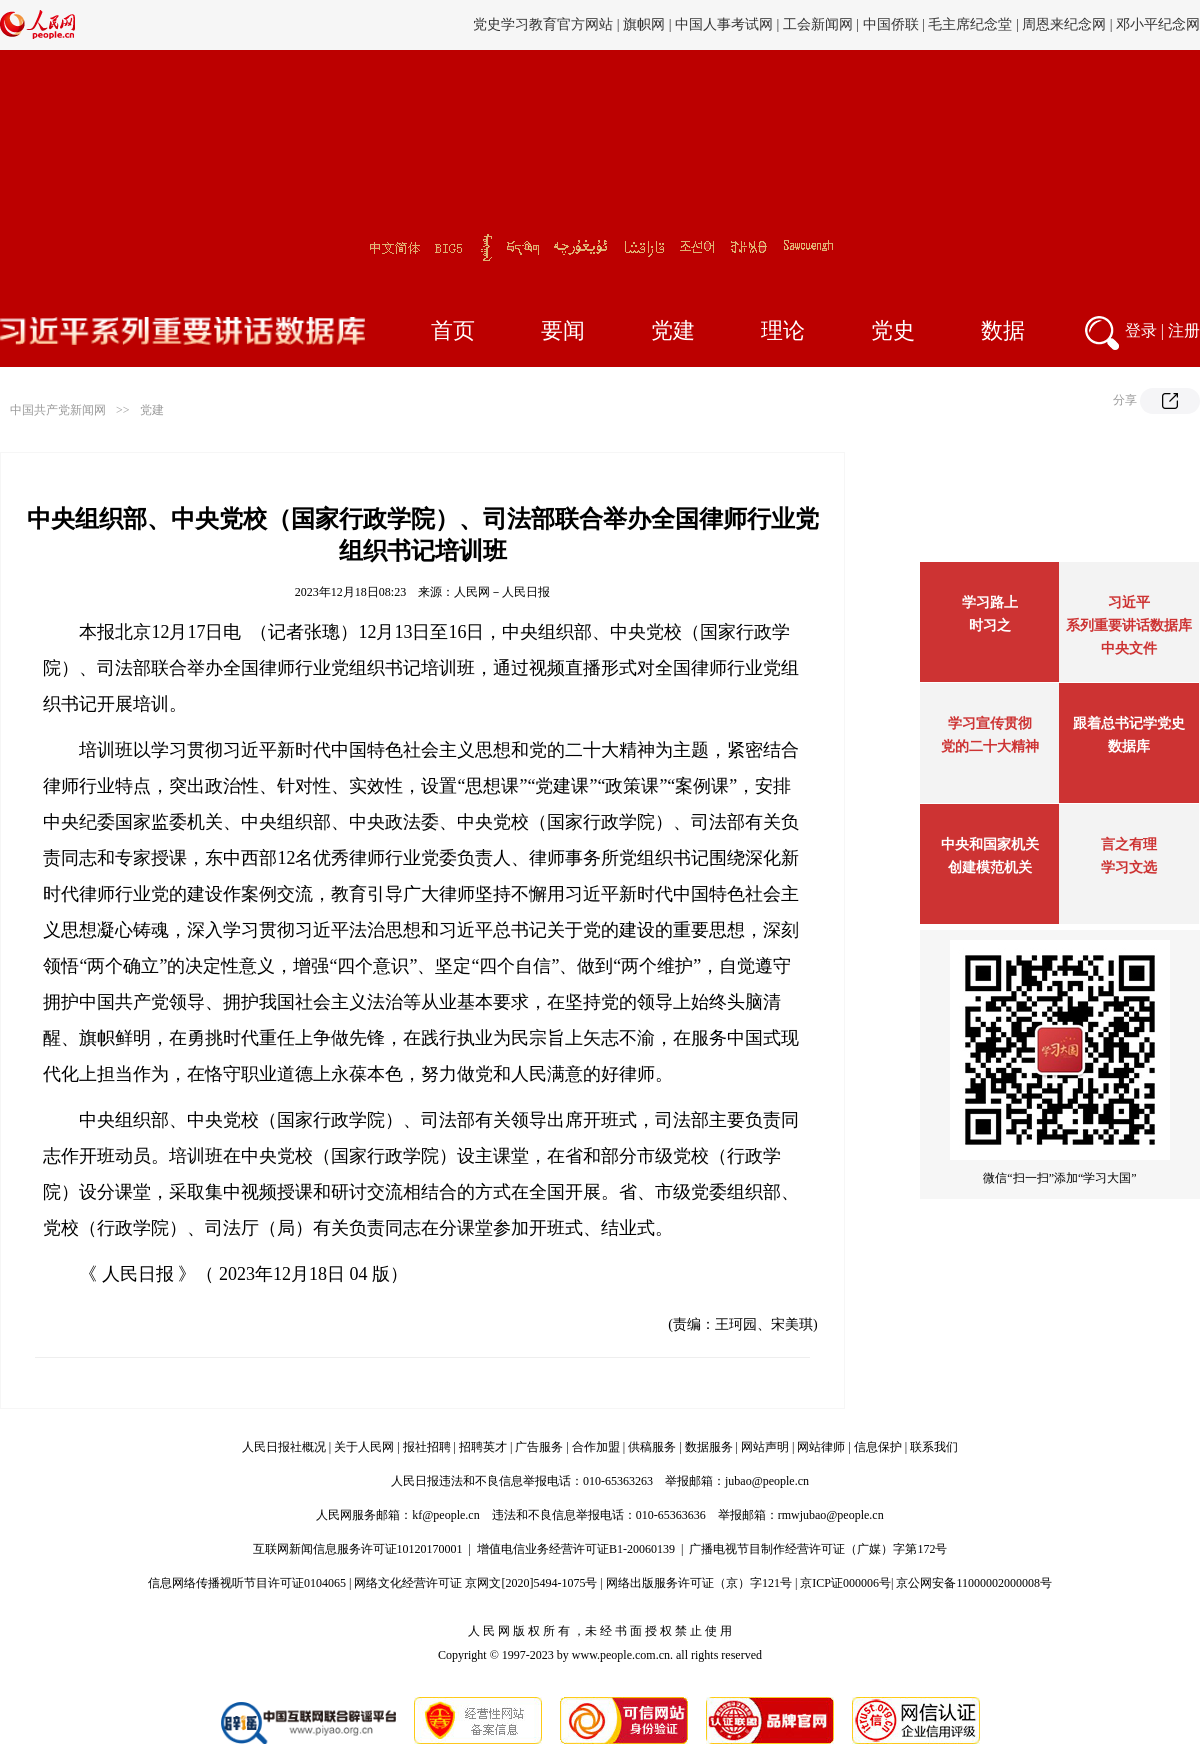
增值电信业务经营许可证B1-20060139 (576, 1549)
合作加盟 (596, 1447)
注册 (1184, 330)
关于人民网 (364, 1447)
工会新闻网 (818, 24)
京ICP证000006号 (845, 1583)
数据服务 (709, 1447)
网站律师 (821, 1447)
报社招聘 (427, 1447)
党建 (673, 330)
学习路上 (990, 602)
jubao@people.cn (767, 1481)
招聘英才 (483, 1447)
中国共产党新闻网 (58, 410)
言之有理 (1129, 844)
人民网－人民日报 (502, 592)
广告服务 (539, 1447)
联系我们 (934, 1447)
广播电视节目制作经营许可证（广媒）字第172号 (818, 1549)
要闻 (563, 330)
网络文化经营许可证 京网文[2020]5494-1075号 (475, 1583)
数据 (1003, 330)
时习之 (990, 625)
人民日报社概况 (284, 1447)
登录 (1141, 330)
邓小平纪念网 (1158, 24)
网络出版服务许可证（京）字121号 (699, 1583)
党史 (893, 330)
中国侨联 (891, 24)
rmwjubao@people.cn (831, 1515)
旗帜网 (644, 24)
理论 (783, 330)
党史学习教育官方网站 (545, 24)
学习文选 (1129, 867)
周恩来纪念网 (1064, 24)
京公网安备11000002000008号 (974, 1583)
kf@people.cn (445, 1515)
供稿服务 (652, 1447)
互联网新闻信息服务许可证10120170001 (358, 1549)
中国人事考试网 (724, 24)
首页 (453, 330)
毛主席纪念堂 (970, 24)
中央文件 (1129, 648)
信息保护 (878, 1447)
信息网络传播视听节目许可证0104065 (247, 1583)
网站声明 (765, 1447)
